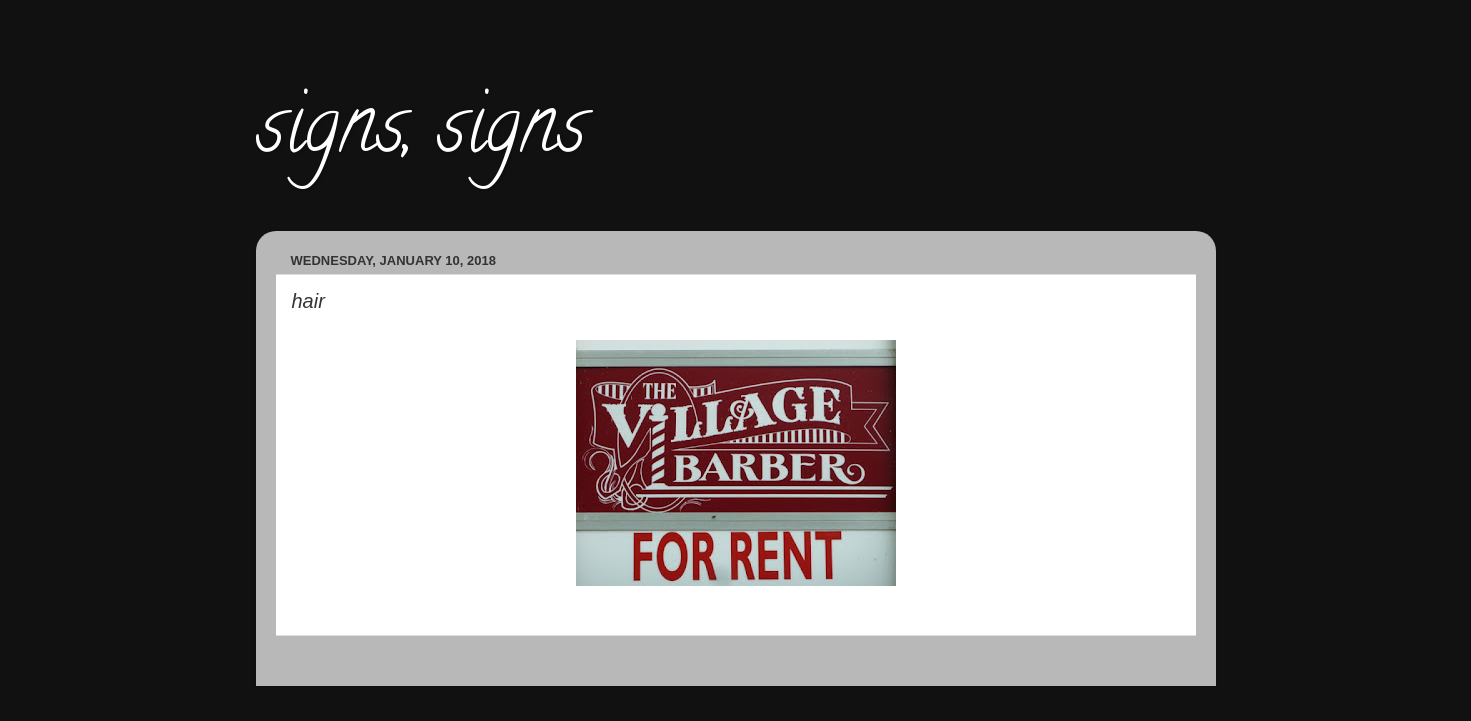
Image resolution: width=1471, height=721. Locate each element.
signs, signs (421, 134)
